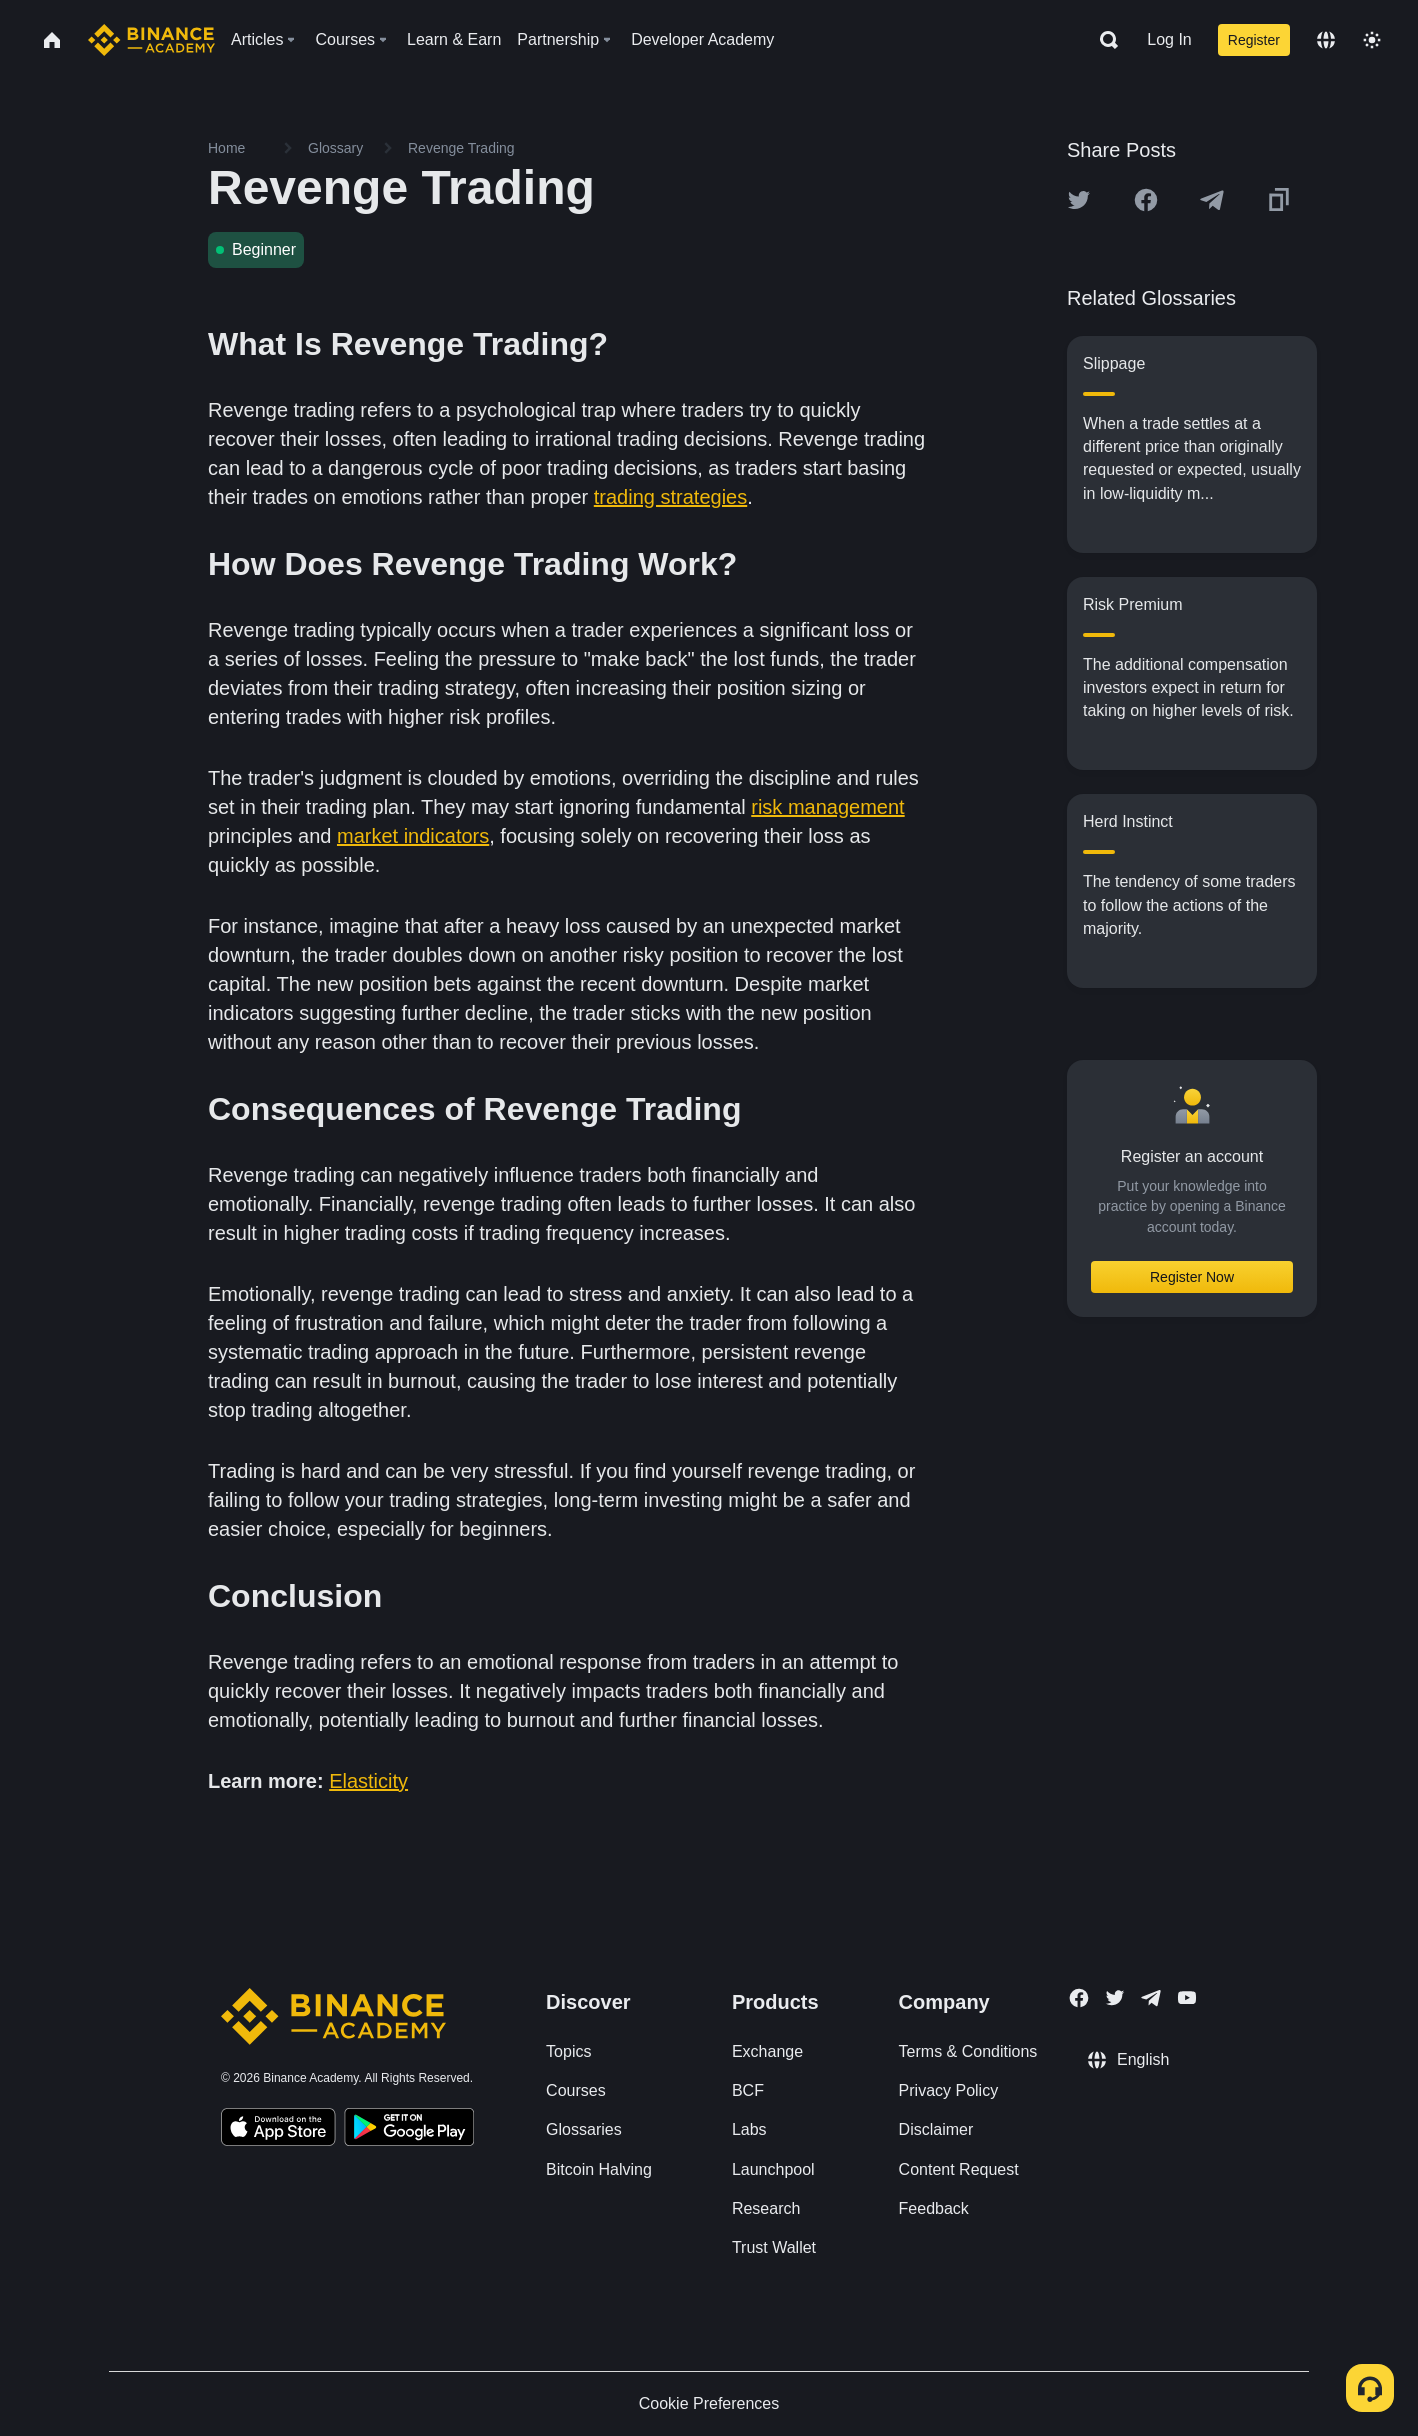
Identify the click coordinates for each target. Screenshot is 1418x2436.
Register (1254, 40)
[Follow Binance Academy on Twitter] (1115, 1998)
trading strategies (670, 497)
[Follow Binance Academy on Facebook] (1079, 1998)
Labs (749, 2129)
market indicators (413, 836)
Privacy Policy (949, 2090)
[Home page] (151, 40)
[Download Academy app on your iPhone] (278, 2130)
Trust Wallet (774, 2247)
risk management (827, 807)
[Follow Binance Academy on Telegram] (1151, 1998)
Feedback (934, 2208)
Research (766, 2208)
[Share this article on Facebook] (1146, 200)
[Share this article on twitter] (1079, 200)
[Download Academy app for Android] (409, 2130)
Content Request (959, 2169)
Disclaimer (936, 2129)
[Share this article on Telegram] (1212, 200)
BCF (748, 2090)
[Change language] (1326, 40)
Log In (1169, 39)
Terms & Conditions (968, 2051)
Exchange (767, 2051)
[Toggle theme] (1372, 40)
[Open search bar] (1103, 40)
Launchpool (773, 2169)
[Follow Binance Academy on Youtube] (1187, 1997)
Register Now (1192, 1277)
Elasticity (368, 1781)
